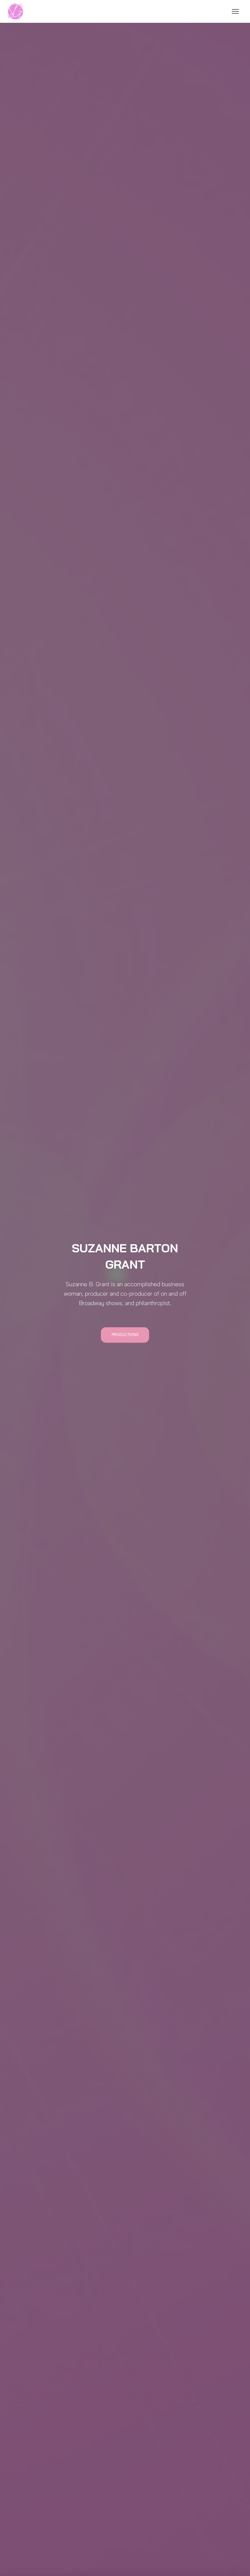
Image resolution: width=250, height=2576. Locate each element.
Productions (125, 1334)
